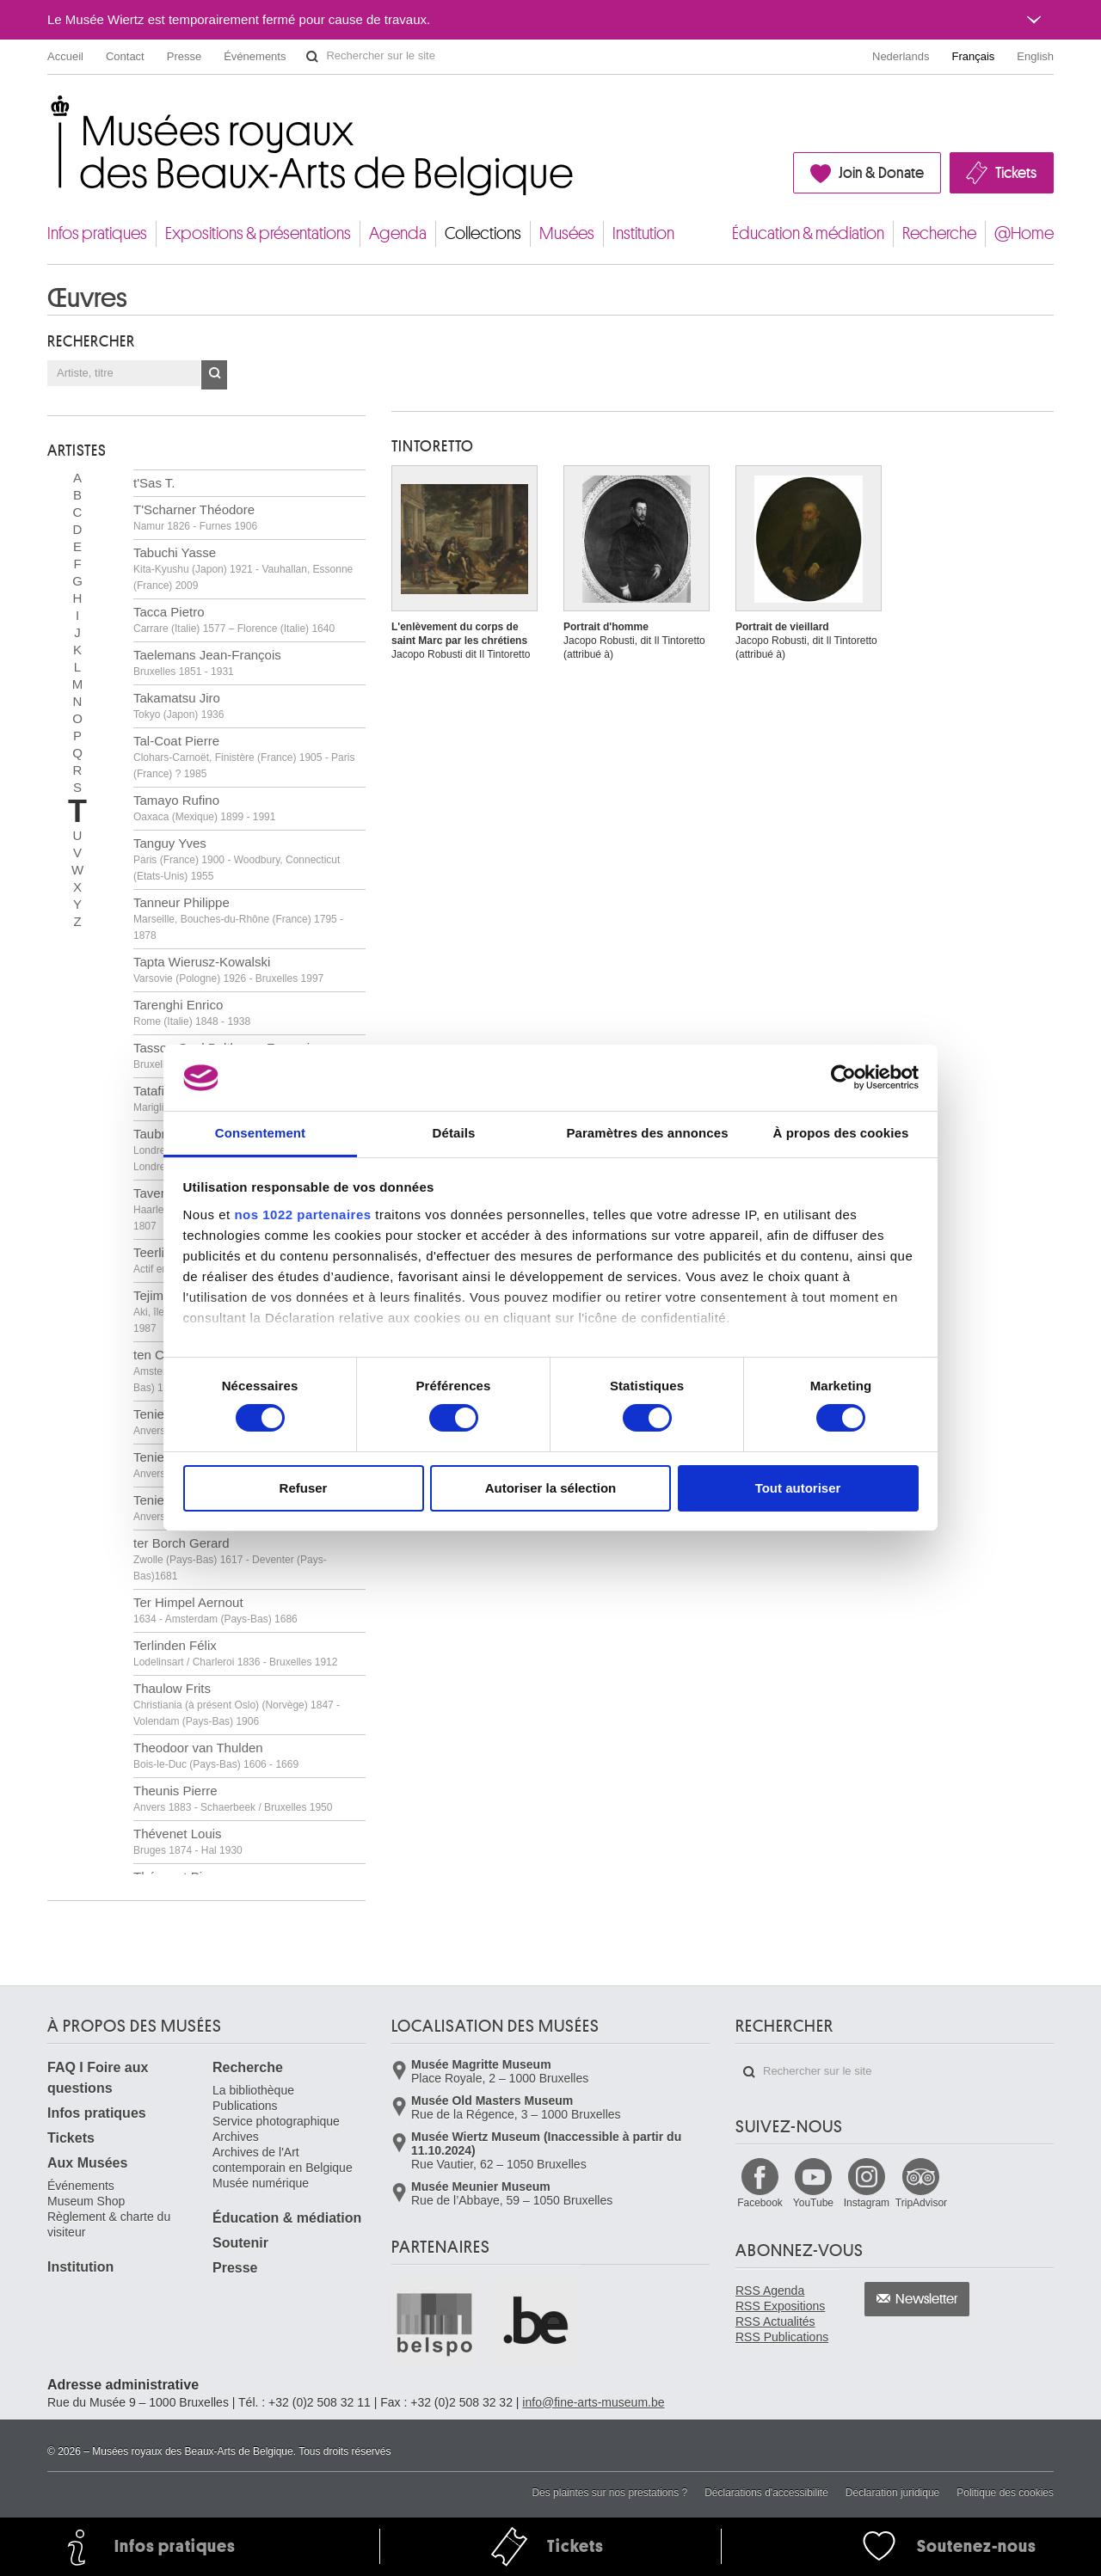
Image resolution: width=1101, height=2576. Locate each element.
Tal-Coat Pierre (243, 756)
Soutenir (240, 2243)
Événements (255, 56)
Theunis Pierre (232, 1798)
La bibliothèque (253, 2090)
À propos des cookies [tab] (841, 1132)
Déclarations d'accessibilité (766, 2493)
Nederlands (901, 56)
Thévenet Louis (188, 1841)
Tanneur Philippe (238, 918)
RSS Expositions (780, 2306)
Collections (483, 233)
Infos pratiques (97, 233)
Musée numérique (260, 2183)
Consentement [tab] (260, 1132)
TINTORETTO (432, 446)
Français (973, 56)
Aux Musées (87, 2163)
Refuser (304, 1488)
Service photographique (276, 2121)
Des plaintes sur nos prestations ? (609, 2493)
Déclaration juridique (892, 2493)
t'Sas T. (154, 482)
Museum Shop (86, 2201)
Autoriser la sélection (551, 1488)
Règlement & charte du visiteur (108, 2224)
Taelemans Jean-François (207, 662)
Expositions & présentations (258, 233)
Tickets (1015, 173)
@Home (1024, 233)
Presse (184, 56)
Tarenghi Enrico (191, 1012)
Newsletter (926, 2299)
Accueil (65, 56)
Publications (245, 2106)
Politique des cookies (1005, 2493)
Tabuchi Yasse (243, 568)
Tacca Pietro (234, 619)
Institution (643, 233)
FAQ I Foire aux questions (97, 2077)
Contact (125, 56)
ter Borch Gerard (230, 1559)
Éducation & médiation (808, 233)
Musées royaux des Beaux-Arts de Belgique (48, 111)
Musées (566, 233)
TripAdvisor (921, 2203)
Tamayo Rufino (204, 808)
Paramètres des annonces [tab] (647, 1132)
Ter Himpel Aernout (215, 1610)
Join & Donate (881, 173)
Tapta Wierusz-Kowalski (228, 969)
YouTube (813, 2203)
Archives (235, 2137)
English (1035, 56)
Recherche (939, 233)
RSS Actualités (775, 2321)
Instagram (866, 2203)
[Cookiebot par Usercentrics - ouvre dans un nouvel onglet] (843, 1077)
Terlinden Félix (235, 1653)
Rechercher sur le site (312, 56)
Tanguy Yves (236, 859)
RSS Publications (781, 2337)
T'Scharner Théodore (195, 517)
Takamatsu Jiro (178, 705)
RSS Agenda (769, 2290)
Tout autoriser (798, 1488)
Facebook (760, 2203)
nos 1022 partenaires (302, 1214)
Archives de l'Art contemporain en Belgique (282, 2159)
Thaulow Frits (236, 1704)
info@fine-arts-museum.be (593, 2402)
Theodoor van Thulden (215, 1755)
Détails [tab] (454, 1132)
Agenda (398, 233)
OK (214, 374)
